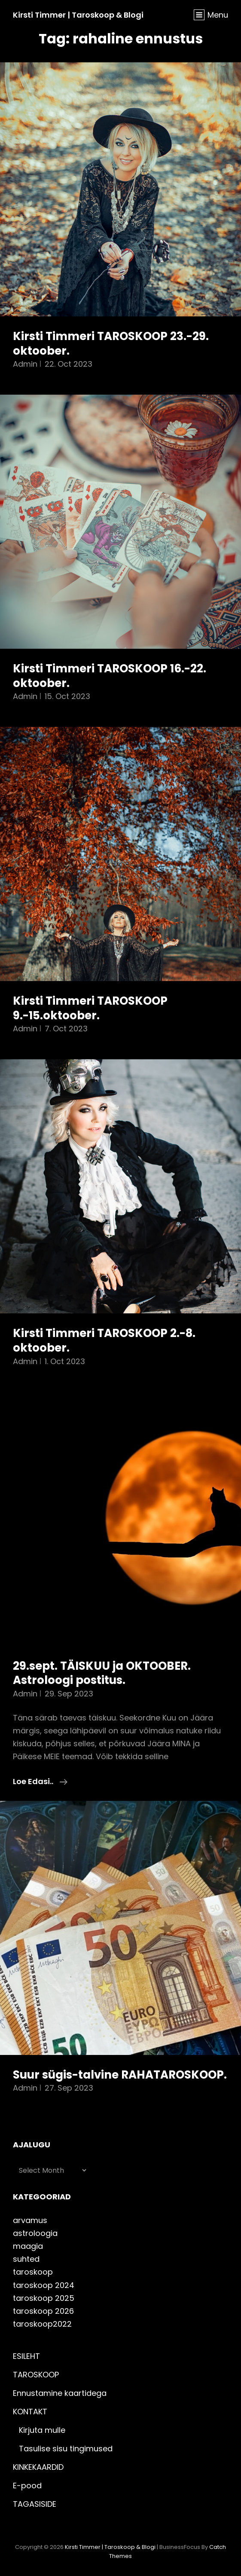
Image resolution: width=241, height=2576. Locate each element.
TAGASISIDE (34, 2504)
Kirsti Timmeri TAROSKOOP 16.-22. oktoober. (109, 676)
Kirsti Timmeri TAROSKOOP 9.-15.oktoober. (90, 1008)
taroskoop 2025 (43, 2298)
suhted (26, 2259)
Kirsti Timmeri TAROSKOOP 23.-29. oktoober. (111, 343)
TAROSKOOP (36, 2374)
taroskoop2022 (42, 2323)
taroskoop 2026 (43, 2311)
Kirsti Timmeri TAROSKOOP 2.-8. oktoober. (104, 1340)
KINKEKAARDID (38, 2467)
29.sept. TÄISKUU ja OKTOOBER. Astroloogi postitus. (102, 1673)
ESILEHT (26, 2356)
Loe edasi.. (40, 1781)
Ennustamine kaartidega (60, 2393)
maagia (28, 2246)
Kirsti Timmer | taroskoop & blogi (78, 14)
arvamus (30, 2220)
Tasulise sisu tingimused (66, 2448)
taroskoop (33, 2271)
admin (25, 364)
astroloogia (35, 2233)
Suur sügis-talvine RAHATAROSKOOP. (120, 2074)
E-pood (27, 2485)
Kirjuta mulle (42, 2430)
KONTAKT (30, 2411)
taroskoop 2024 (43, 2285)
